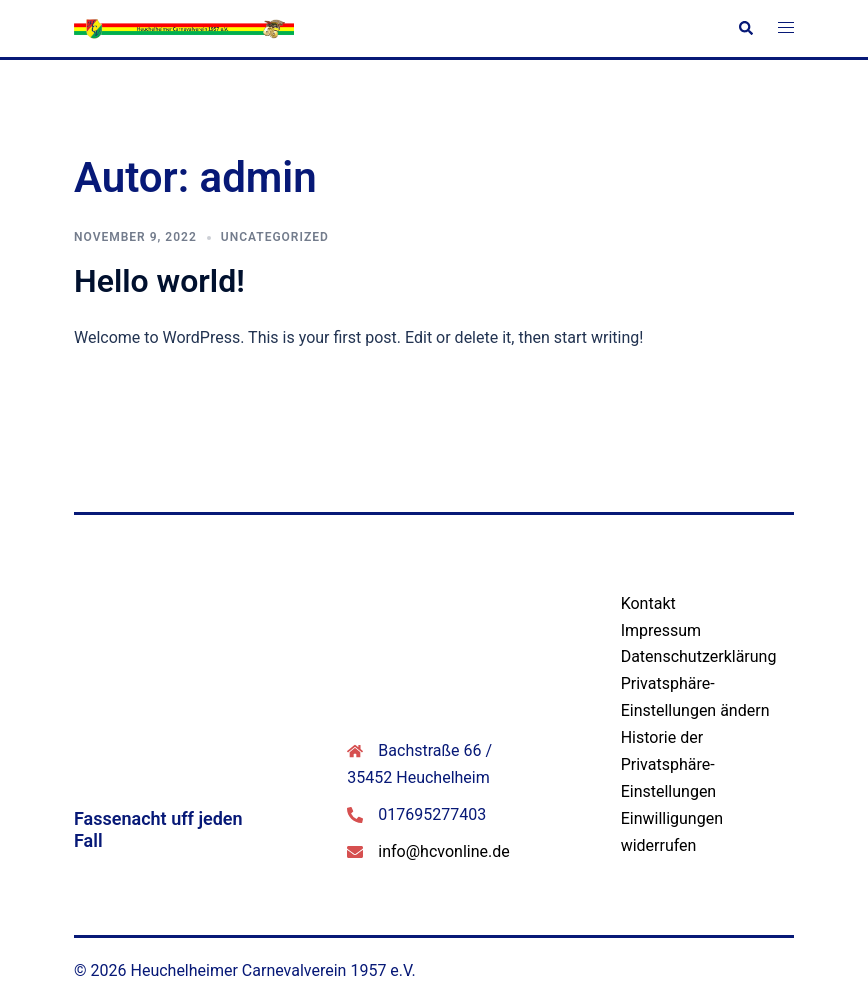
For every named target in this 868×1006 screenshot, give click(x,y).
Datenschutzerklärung (699, 656)
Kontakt (648, 603)
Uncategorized (275, 237)
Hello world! (159, 281)
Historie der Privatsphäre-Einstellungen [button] (669, 764)
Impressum (661, 630)
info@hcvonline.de (443, 851)
